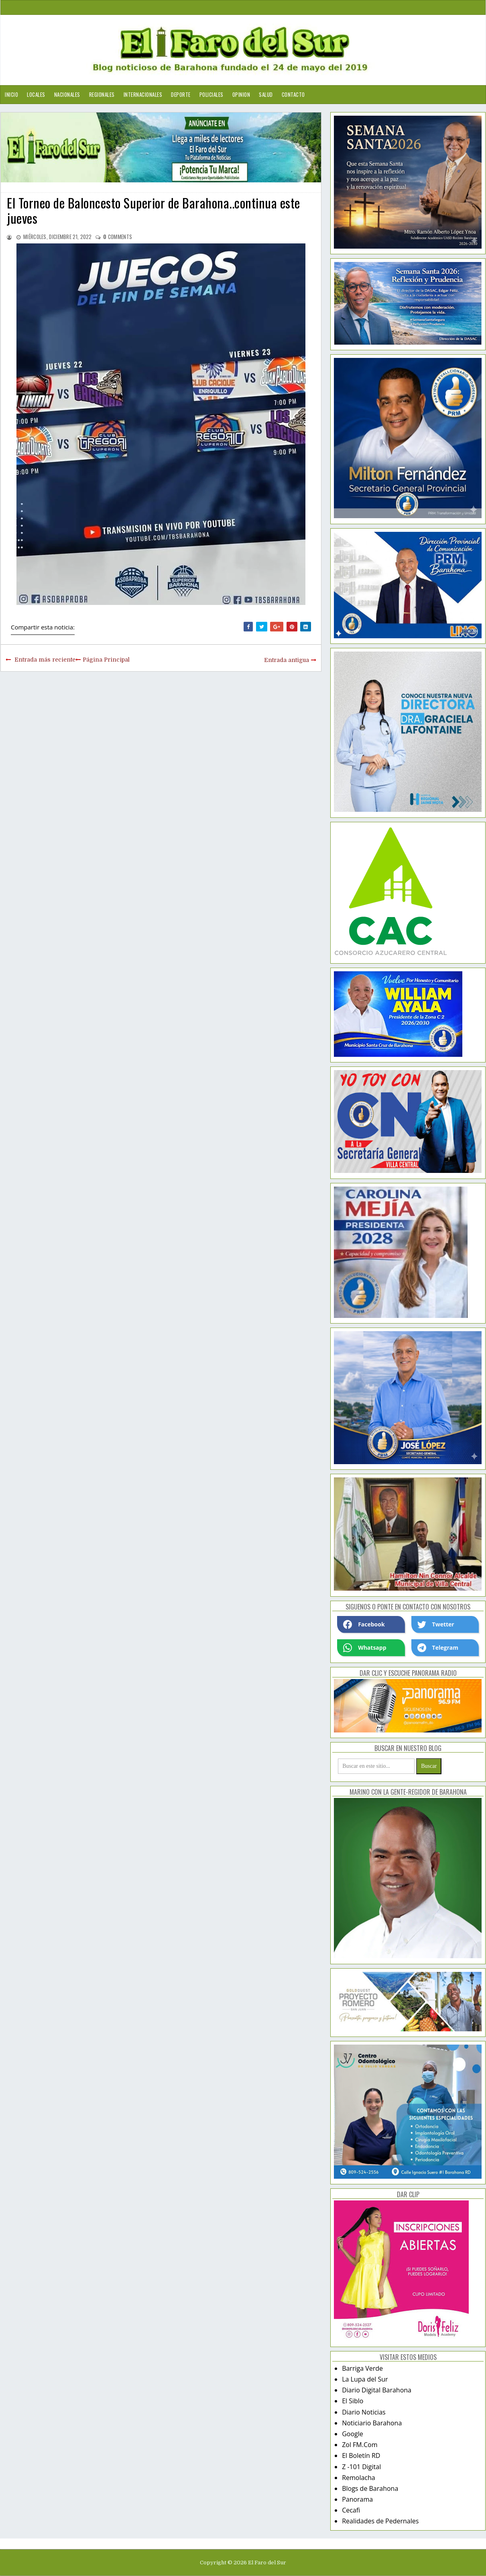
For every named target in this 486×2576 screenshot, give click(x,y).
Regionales (102, 94)
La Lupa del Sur (365, 2379)
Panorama (357, 2499)
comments (117, 237)
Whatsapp (364, 1647)
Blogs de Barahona (370, 2488)
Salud (266, 94)
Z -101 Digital (361, 2466)
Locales (36, 94)
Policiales (211, 94)
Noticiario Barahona (372, 2423)
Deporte (181, 94)
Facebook (364, 1624)
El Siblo (352, 2400)
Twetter (435, 1624)
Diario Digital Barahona (376, 2390)
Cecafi (351, 2510)
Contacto (293, 94)
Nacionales (67, 94)
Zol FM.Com (359, 2444)
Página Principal (106, 659)
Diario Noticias (364, 2412)
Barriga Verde (362, 2368)
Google (352, 2433)
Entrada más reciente (44, 659)
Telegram (437, 1647)
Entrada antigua (286, 660)
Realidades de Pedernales (380, 2521)
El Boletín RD (361, 2455)
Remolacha (358, 2477)
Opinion (241, 94)
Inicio (11, 94)
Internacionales (143, 94)
